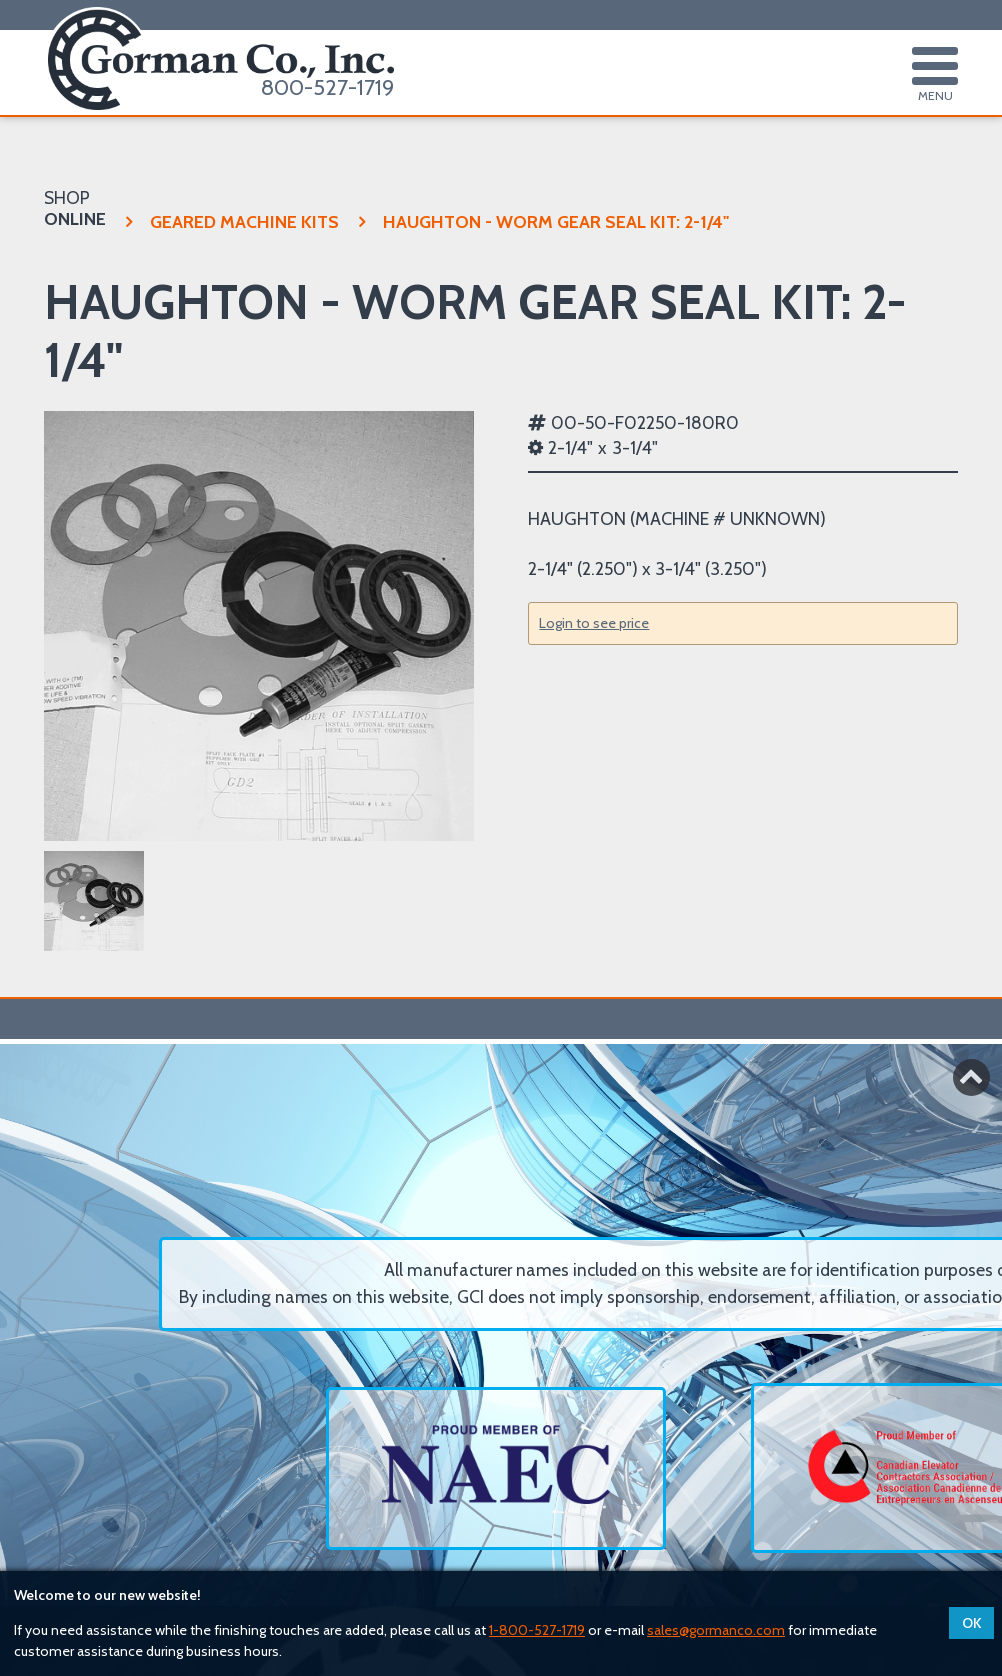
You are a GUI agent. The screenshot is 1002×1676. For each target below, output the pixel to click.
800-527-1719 (327, 87)
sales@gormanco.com (716, 1630)
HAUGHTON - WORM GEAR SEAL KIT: (544, 221)
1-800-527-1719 (537, 1630)
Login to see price (594, 623)
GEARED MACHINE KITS (232, 221)
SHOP (75, 208)
